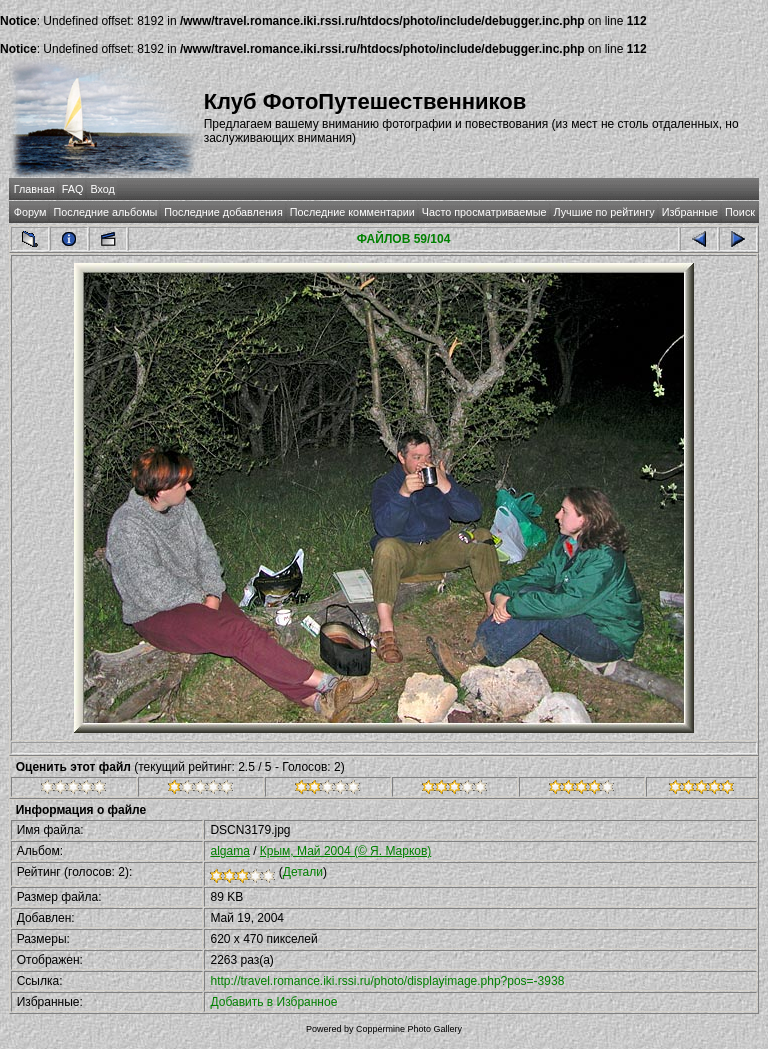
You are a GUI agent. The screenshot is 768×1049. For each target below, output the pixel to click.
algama (229, 851)
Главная (34, 189)
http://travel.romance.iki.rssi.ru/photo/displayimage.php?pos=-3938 (387, 981)
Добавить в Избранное (273, 1002)
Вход (102, 189)
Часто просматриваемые (484, 212)
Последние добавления (223, 212)
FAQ (73, 189)
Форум (30, 212)
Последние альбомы (105, 212)
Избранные (690, 212)
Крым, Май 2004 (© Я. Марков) (346, 851)
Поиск (740, 212)
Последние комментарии (352, 212)
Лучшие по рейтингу (604, 212)
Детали (303, 872)
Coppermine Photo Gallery (409, 1029)
